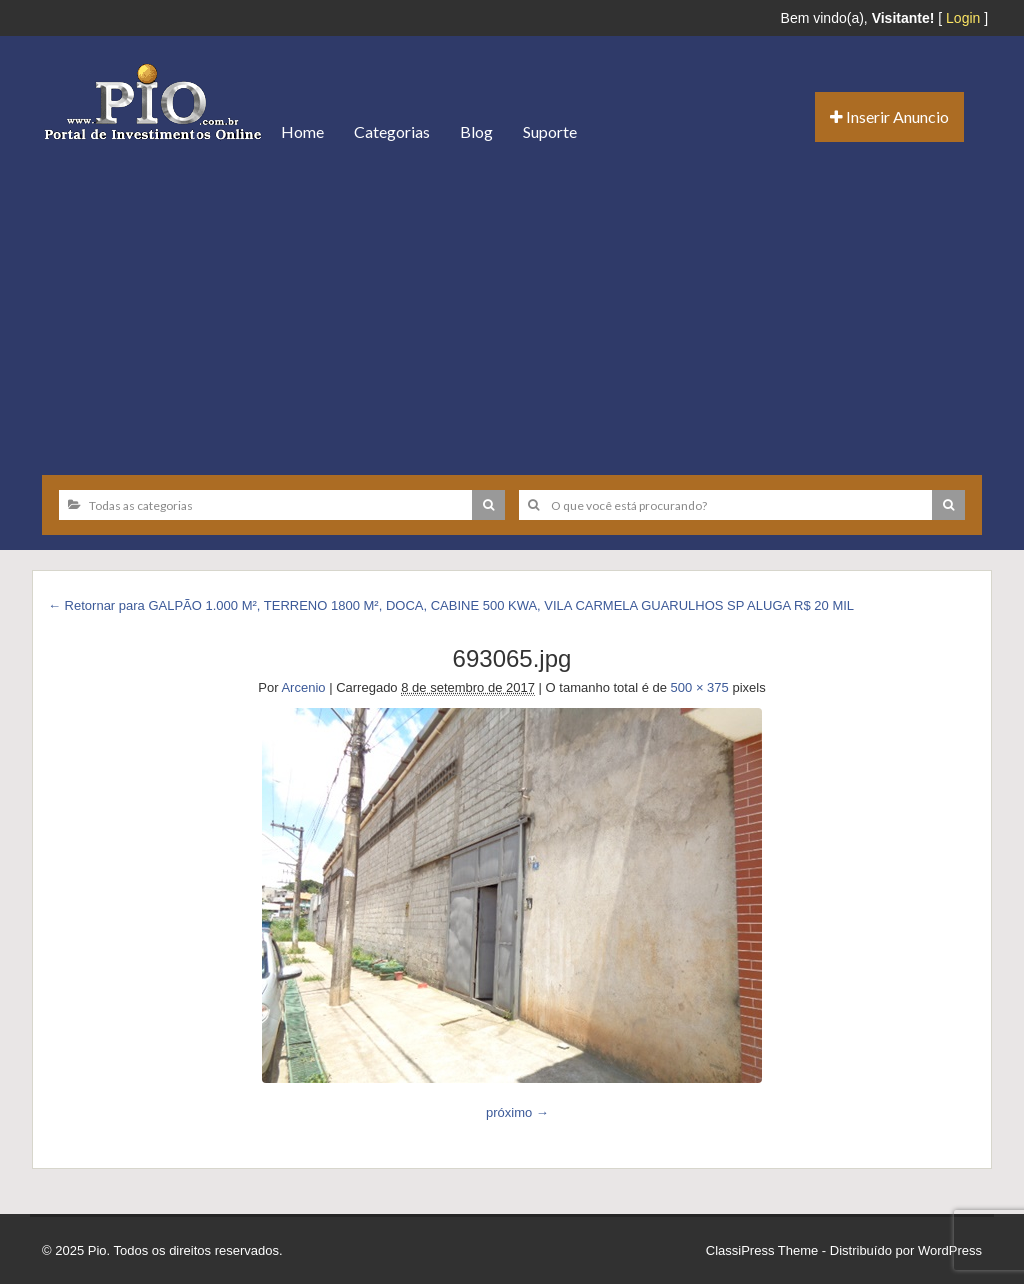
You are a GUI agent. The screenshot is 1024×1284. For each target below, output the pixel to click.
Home (302, 131)
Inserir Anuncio (889, 116)
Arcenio (303, 687)
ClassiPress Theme (762, 1250)
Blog (476, 131)
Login (963, 18)
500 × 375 (700, 687)
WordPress (950, 1250)
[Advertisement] (512, 310)
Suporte (550, 131)
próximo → (517, 1112)
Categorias (392, 131)
